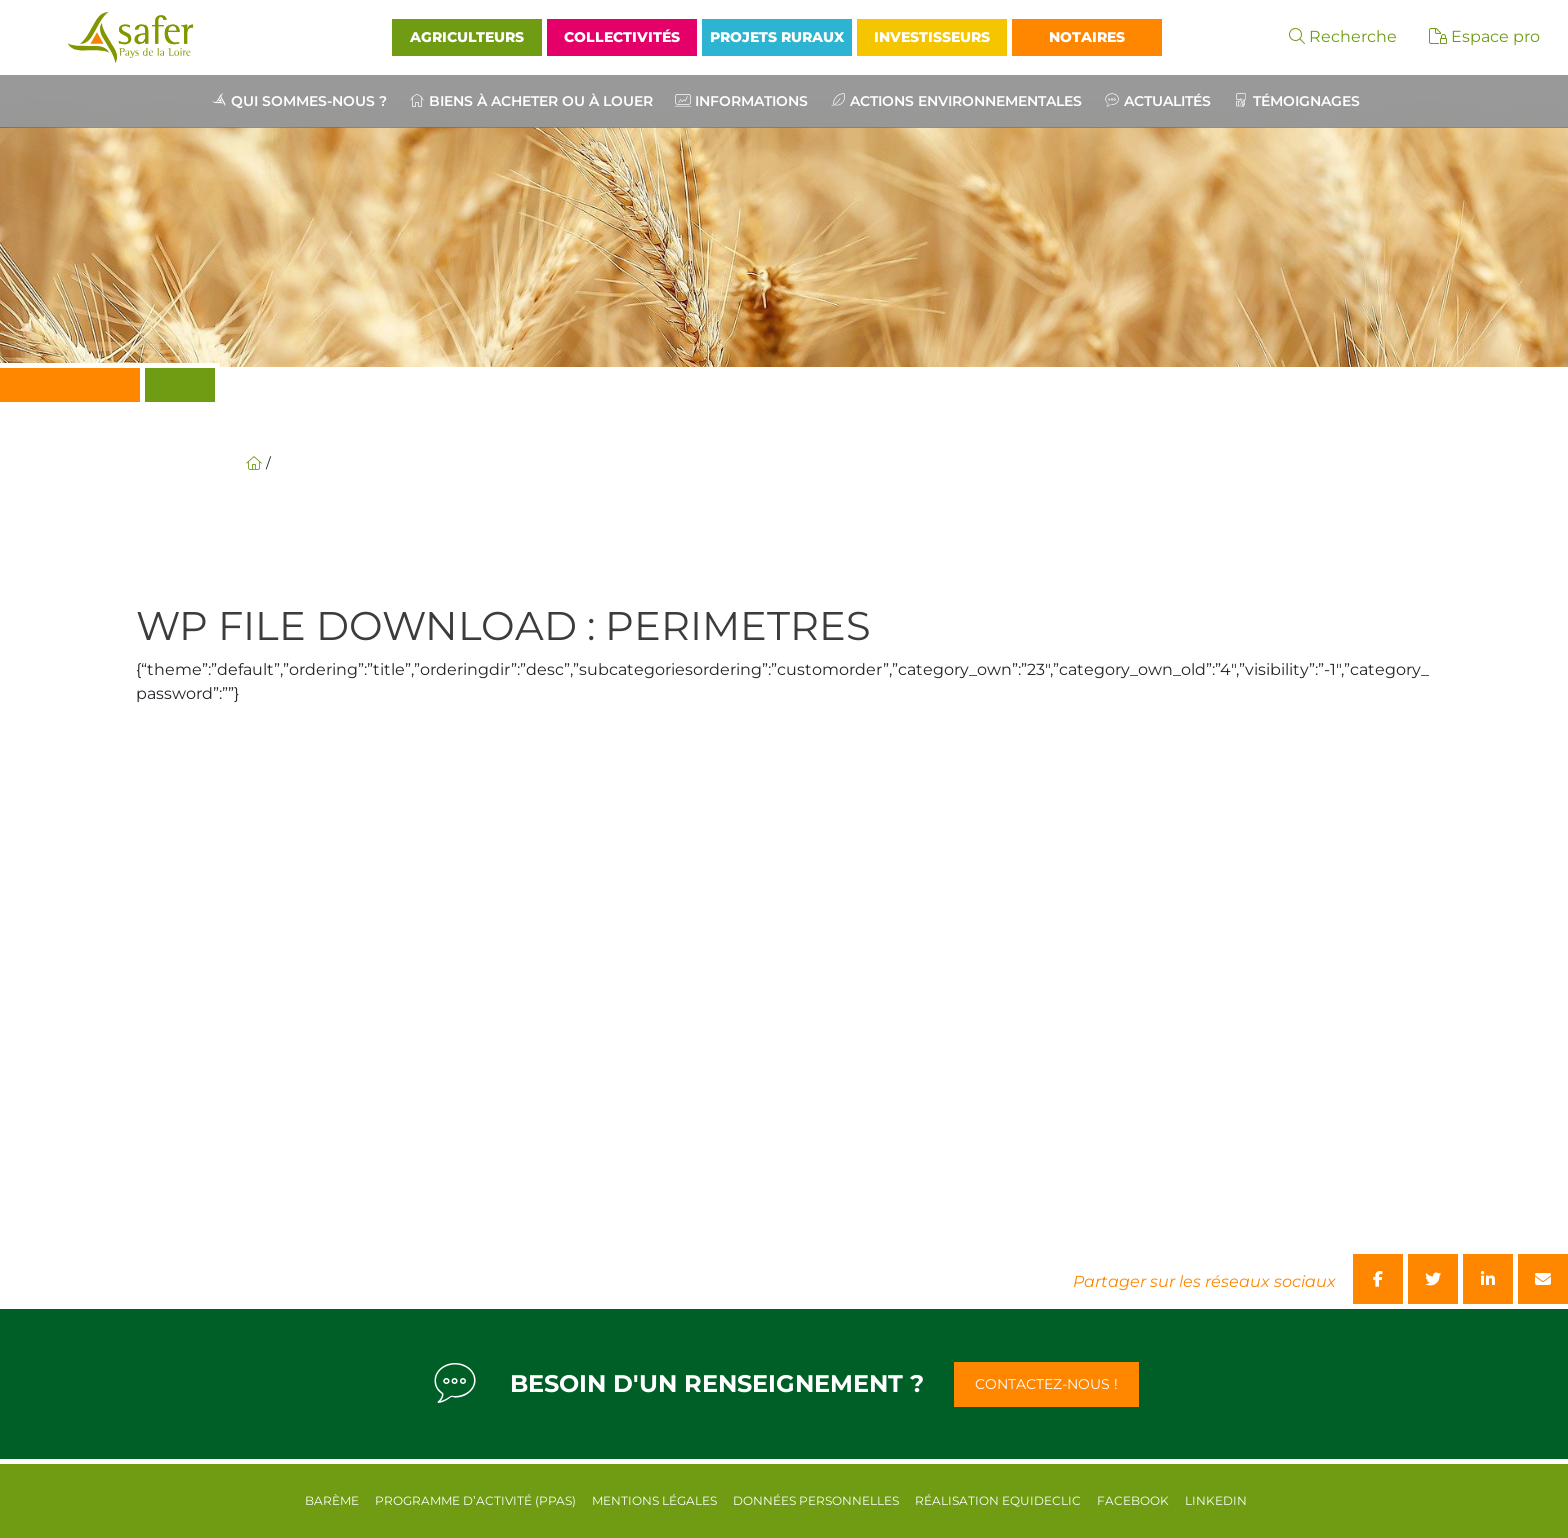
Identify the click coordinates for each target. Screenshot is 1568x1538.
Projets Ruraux (777, 37)
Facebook (1133, 1500)
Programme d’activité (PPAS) (475, 1500)
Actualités (1167, 101)
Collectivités (622, 37)
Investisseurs (932, 37)
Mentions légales (654, 1500)
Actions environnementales (966, 101)
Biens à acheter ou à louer (541, 101)
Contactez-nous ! (1046, 1384)
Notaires (1087, 37)
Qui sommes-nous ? (309, 101)
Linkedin (1216, 1500)
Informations (751, 101)
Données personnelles (816, 1500)
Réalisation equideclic (998, 1500)
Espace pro (1484, 36)
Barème (332, 1500)
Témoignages (1306, 101)
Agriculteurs (467, 37)
